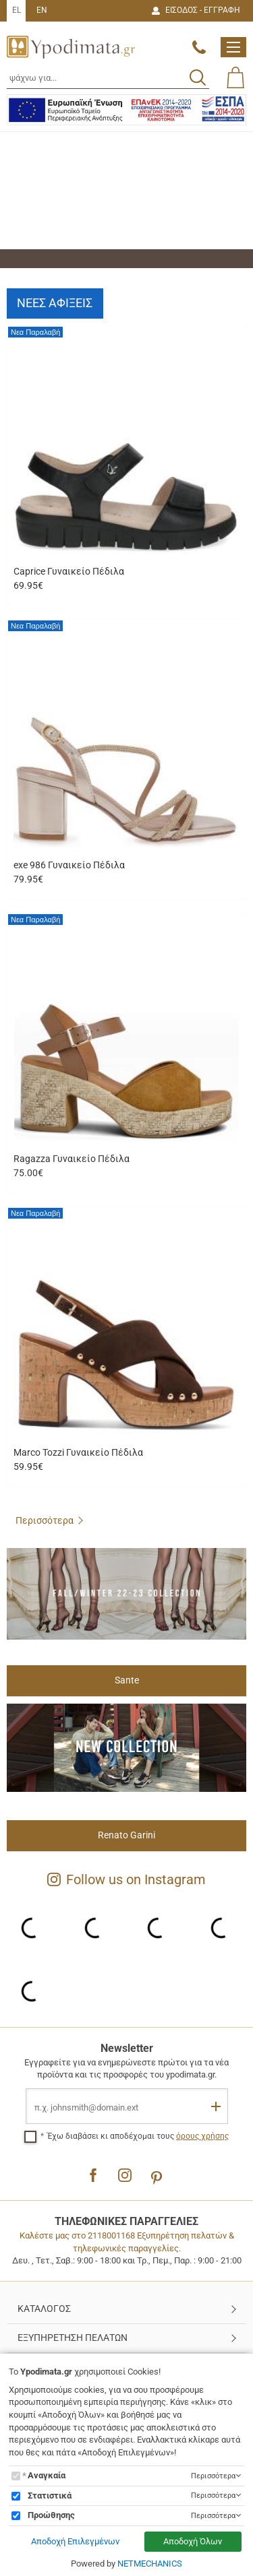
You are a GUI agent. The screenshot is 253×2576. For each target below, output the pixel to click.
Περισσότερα (45, 1520)
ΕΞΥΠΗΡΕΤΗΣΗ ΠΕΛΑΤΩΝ (73, 2337)
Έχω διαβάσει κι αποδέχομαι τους (138, 2136)
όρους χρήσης (202, 2136)
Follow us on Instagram (126, 1879)
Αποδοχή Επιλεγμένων (75, 2541)
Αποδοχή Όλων (192, 2541)
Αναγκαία (46, 2475)
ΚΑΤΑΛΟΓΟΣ (44, 2308)
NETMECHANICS (149, 2563)
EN (41, 10)
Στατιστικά (50, 2495)
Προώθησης (51, 2515)
